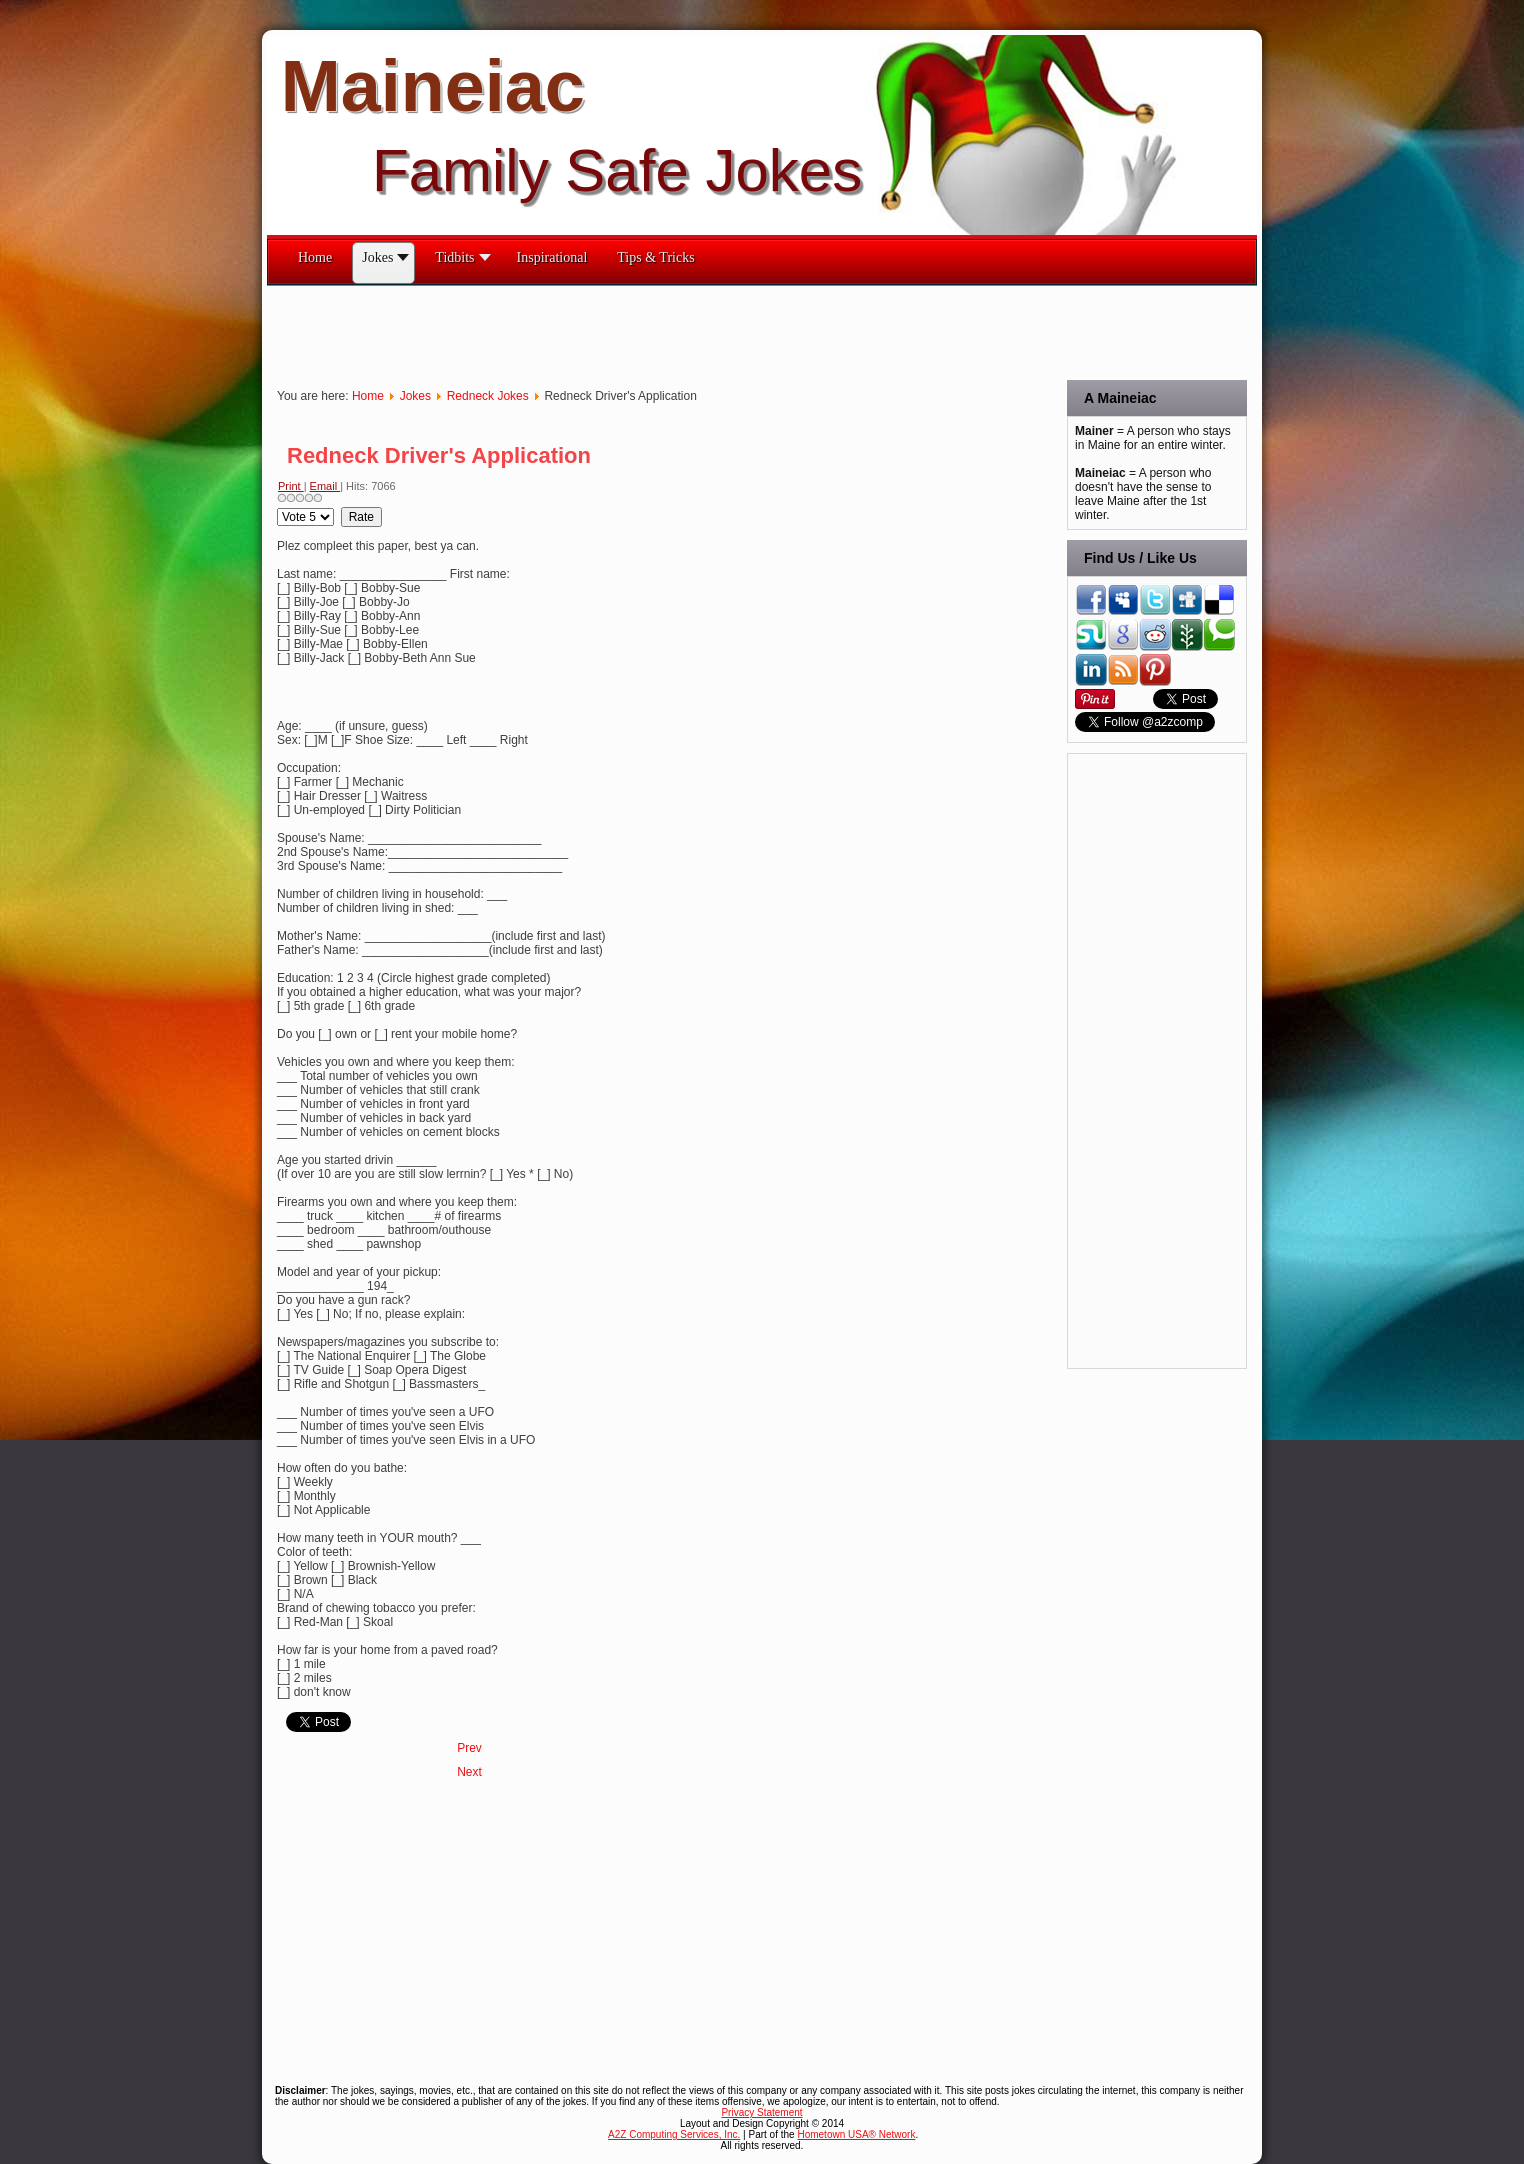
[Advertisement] (631, 331)
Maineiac (433, 86)
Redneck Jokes (488, 396)
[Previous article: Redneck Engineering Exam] (469, 1748)
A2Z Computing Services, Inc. (674, 2134)
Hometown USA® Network (856, 2134)
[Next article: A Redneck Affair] (469, 1772)
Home (368, 396)
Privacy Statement (761, 2112)
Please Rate (277, 507)
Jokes (415, 396)
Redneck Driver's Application (439, 455)
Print (291, 486)
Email (325, 486)
